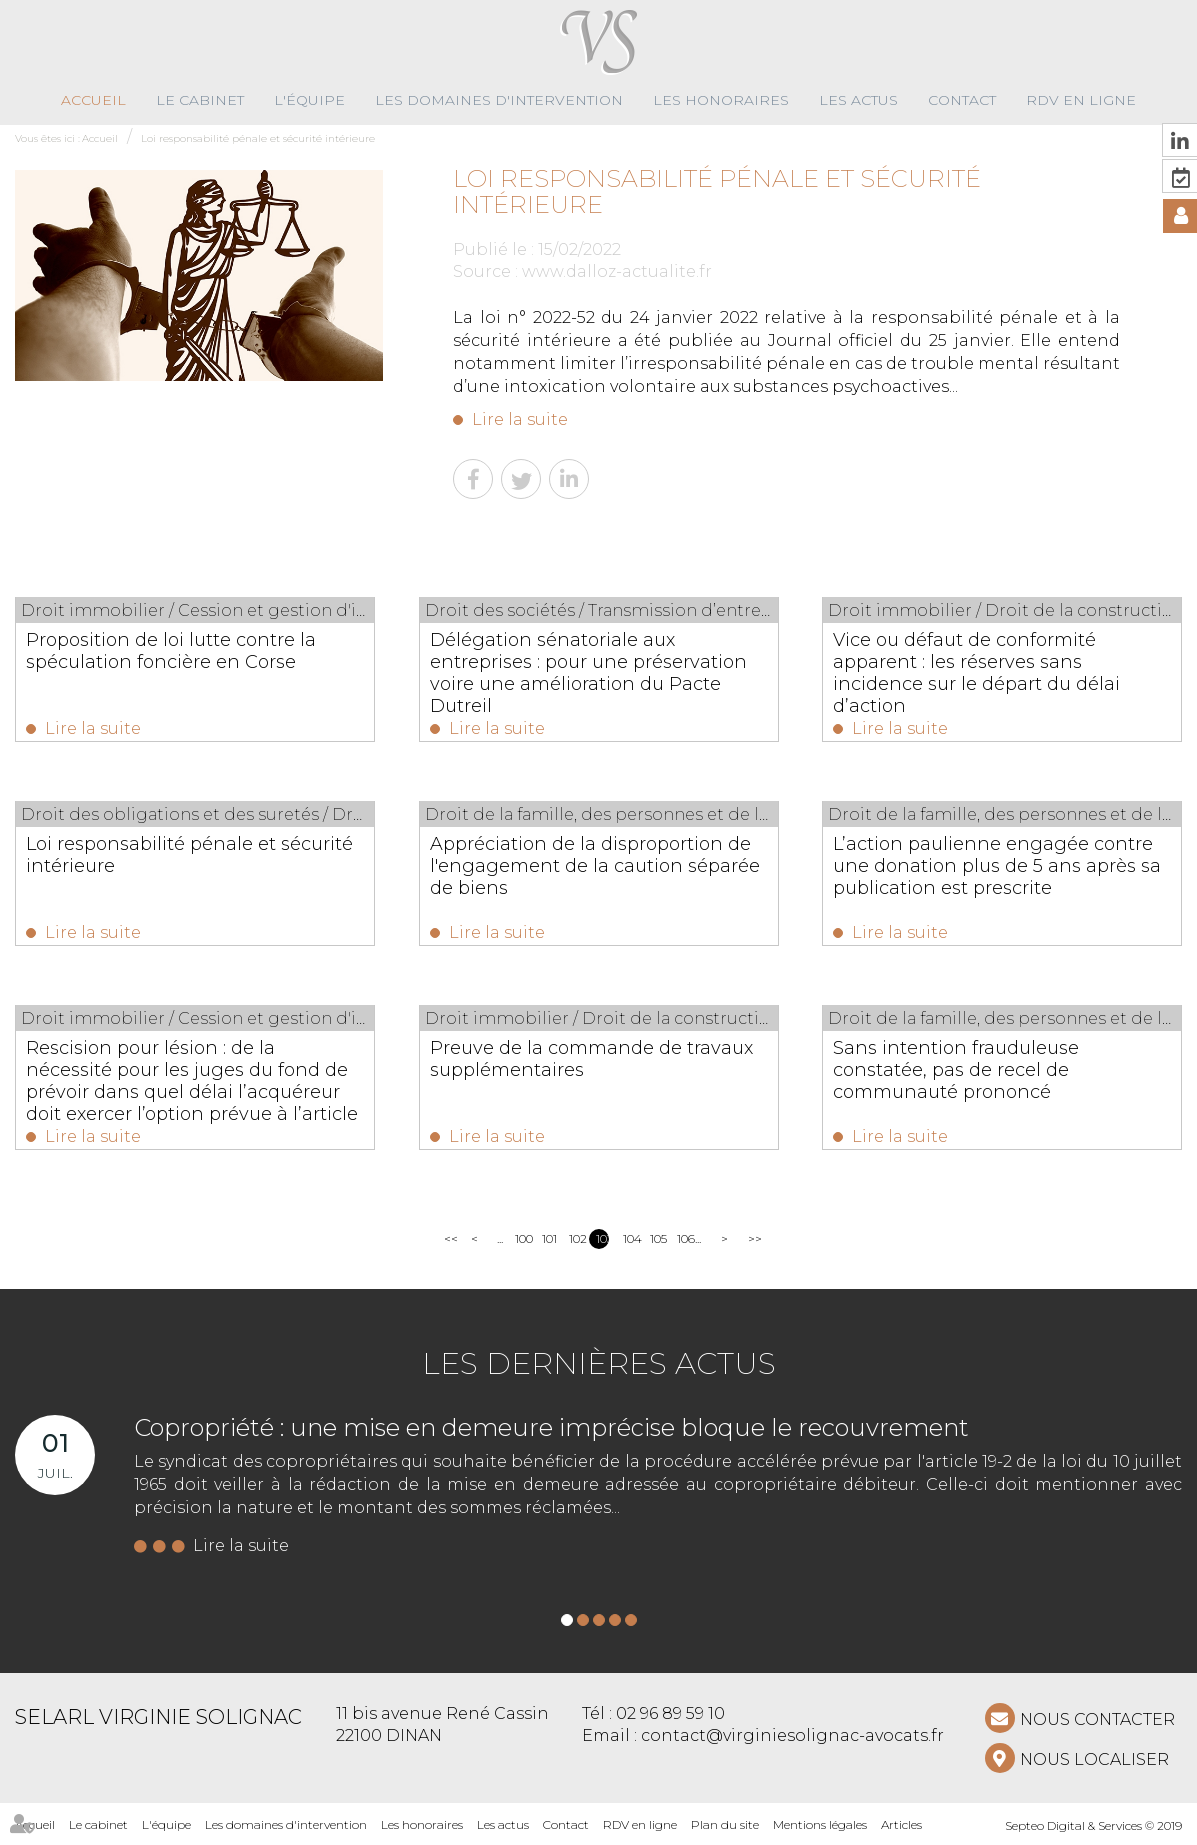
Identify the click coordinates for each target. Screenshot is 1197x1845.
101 (548, 1238)
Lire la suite (520, 419)
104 (629, 1238)
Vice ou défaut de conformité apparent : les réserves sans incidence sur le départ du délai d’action (976, 673)
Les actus (858, 100)
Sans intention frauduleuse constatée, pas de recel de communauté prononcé (956, 1070)
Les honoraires (721, 100)
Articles (901, 1824)
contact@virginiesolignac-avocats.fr (792, 1735)
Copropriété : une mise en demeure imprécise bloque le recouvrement (551, 1427)
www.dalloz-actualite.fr (617, 271)
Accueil (93, 100)
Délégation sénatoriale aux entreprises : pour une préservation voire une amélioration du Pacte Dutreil (588, 673)
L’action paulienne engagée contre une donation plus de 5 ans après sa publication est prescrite (997, 866)
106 (683, 1238)
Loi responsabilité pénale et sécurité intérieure (258, 138)
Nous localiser (1094, 1759)
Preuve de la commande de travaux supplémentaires (591, 1059)
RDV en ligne (1081, 100)
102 (575, 1238)
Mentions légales (820, 1824)
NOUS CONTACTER (1097, 1719)
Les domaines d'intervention (499, 100)
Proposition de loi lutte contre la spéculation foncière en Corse (171, 651)
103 (602, 1238)
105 (656, 1238)
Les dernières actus (599, 1363)
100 (521, 1238)
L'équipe (309, 100)
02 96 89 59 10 (670, 1713)
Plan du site (725, 1824)
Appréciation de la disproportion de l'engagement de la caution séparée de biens (595, 866)
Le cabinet (200, 100)
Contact (962, 100)
